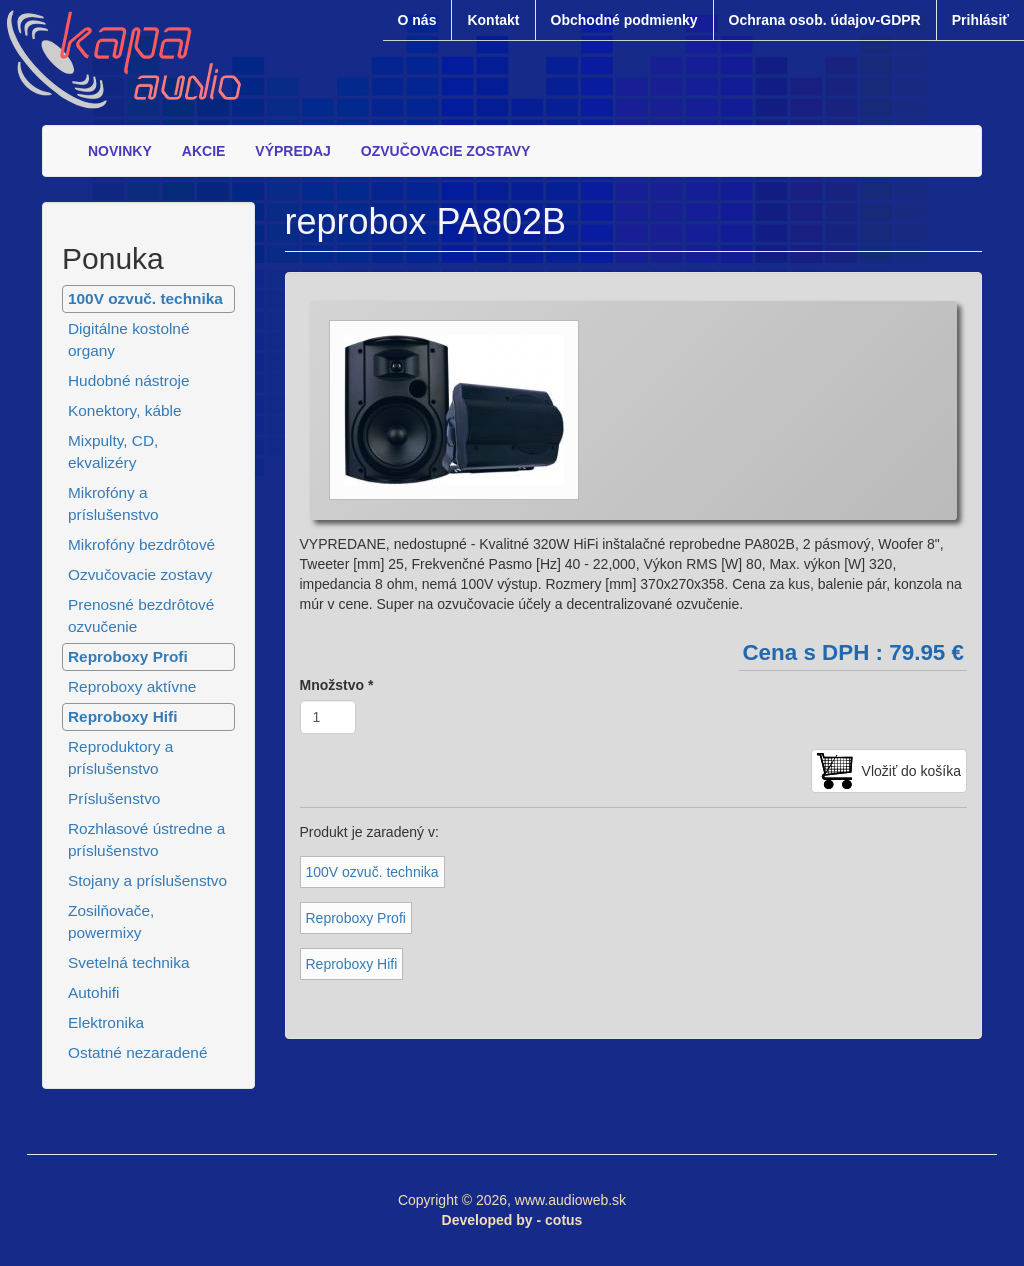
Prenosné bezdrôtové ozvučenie (141, 615)
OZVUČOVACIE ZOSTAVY (446, 151)
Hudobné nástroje (129, 380)
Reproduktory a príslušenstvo (120, 757)
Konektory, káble (125, 410)
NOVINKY (120, 151)
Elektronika (106, 1022)
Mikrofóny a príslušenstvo (113, 503)
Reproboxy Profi (128, 656)
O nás (417, 20)
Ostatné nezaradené (137, 1052)
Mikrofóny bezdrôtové (141, 544)
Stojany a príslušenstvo (147, 880)
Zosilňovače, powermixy (111, 921)
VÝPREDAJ (292, 151)
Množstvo (337, 685)
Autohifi (93, 992)
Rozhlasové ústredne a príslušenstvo (146, 839)
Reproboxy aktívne (132, 686)
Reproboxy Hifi (122, 716)
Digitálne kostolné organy (129, 339)
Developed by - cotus (512, 1220)
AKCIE (204, 151)
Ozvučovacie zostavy (140, 574)
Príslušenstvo (114, 798)
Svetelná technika (129, 962)
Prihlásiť (980, 20)
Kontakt (493, 20)
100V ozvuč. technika (145, 298)
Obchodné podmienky (624, 20)
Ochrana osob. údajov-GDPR (825, 20)
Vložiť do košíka (911, 771)
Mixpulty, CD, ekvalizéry (113, 451)
